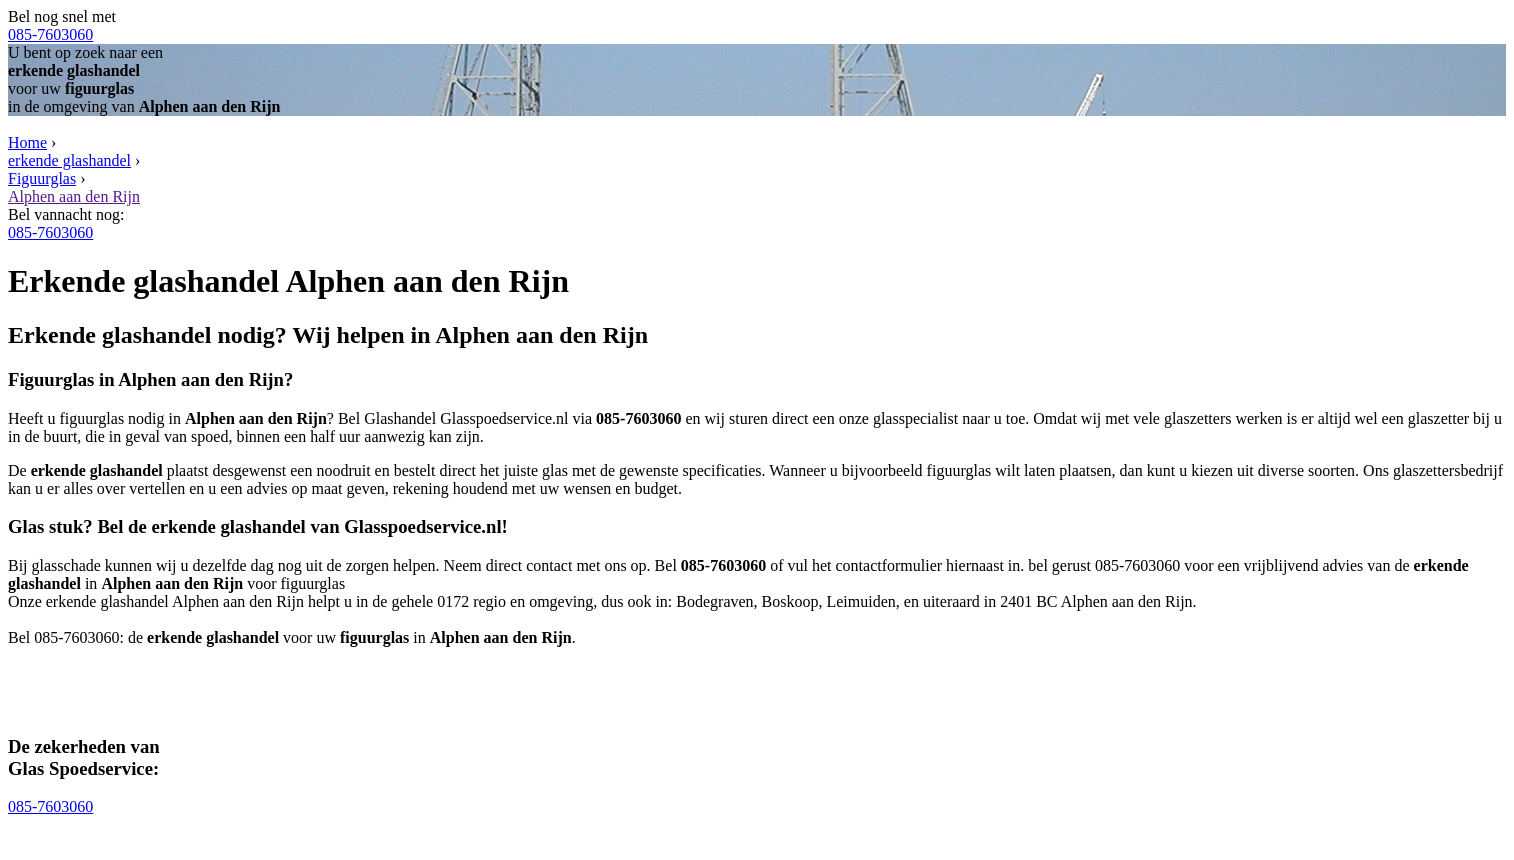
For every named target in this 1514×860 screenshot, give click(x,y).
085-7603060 (50, 34)
